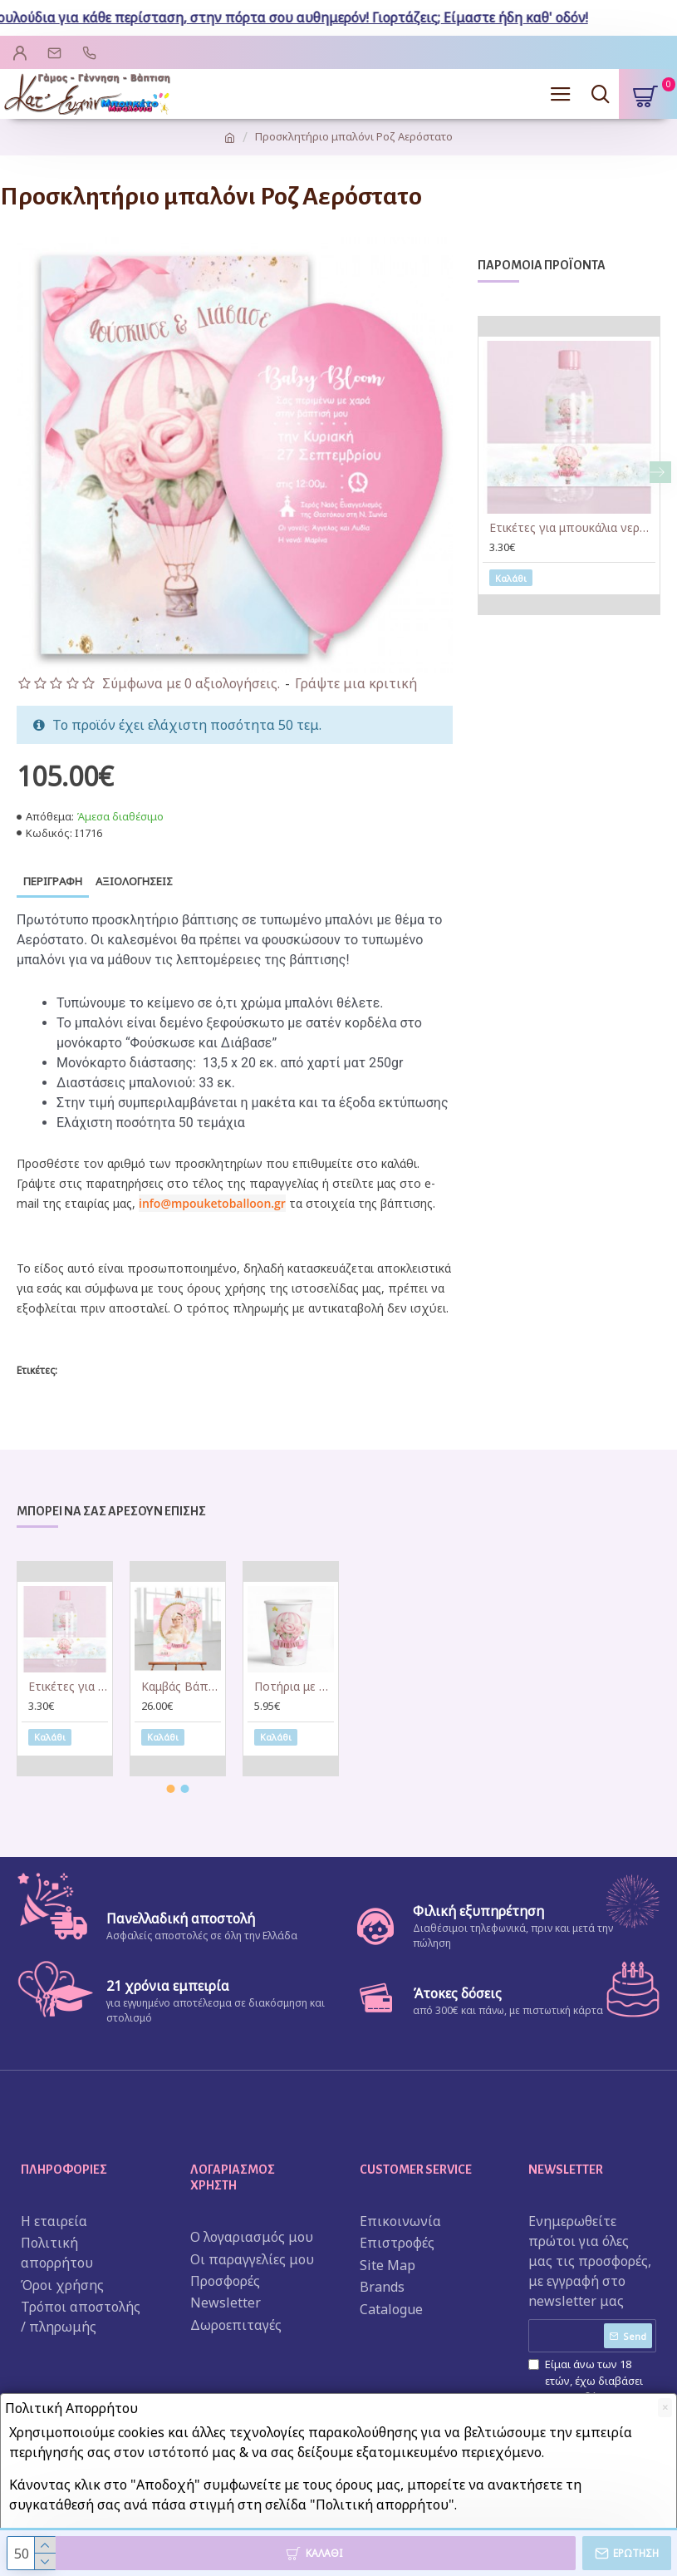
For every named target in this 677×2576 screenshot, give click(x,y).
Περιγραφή (52, 881)
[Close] (665, 2407)
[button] (660, 472)
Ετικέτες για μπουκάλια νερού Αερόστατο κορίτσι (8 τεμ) (572, 527)
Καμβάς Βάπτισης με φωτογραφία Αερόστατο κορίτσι (181, 1688)
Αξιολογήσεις (134, 881)
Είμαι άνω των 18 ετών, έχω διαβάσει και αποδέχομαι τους (591, 2389)
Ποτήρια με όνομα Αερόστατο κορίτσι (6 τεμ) (294, 1688)
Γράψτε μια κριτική (356, 683)
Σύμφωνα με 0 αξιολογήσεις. (191, 683)
